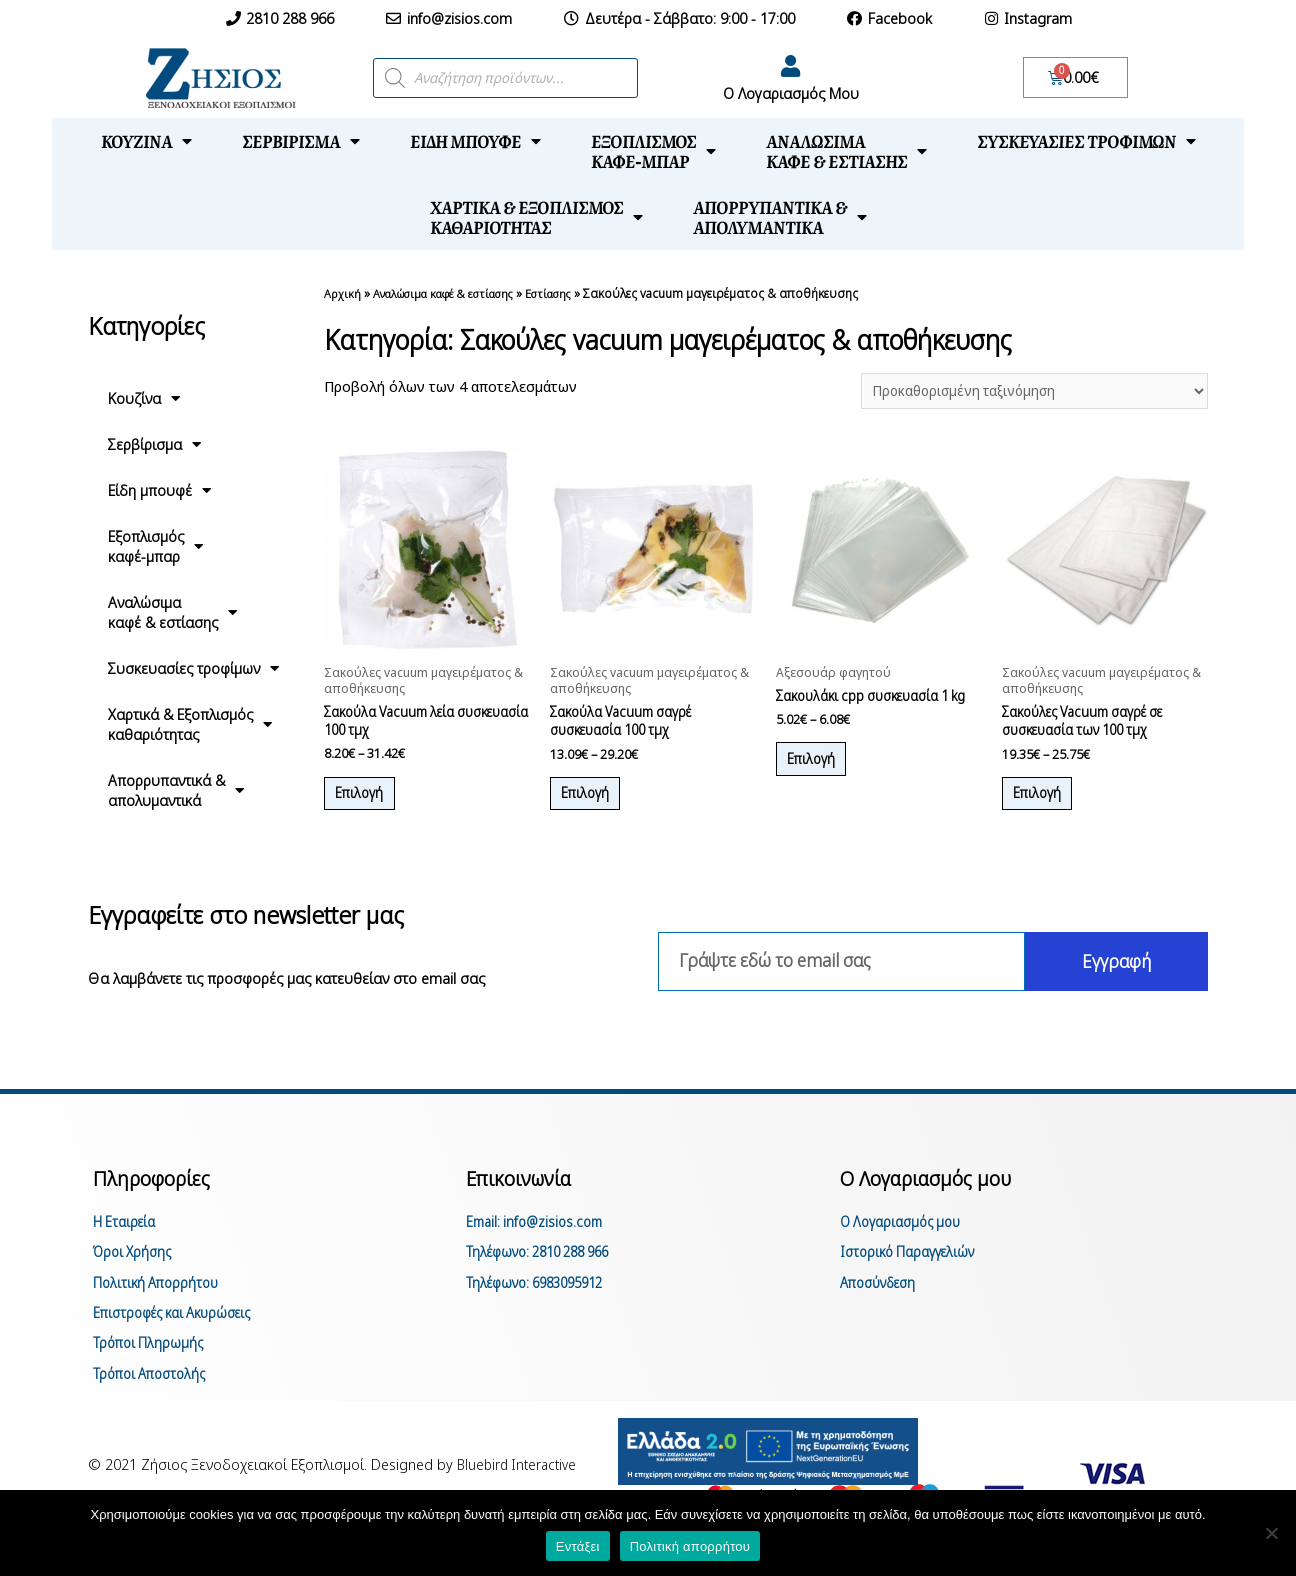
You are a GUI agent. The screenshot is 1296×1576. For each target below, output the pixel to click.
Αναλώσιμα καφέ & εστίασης (454, 293)
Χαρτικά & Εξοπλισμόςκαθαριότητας (536, 217)
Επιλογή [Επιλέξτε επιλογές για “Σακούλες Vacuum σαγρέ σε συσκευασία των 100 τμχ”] (1048, 805)
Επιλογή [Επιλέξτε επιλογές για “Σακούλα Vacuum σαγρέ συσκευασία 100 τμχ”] (596, 805)
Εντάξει (578, 1546)
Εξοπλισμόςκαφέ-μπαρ (653, 151)
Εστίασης (574, 293)
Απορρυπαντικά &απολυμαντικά (780, 217)
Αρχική (343, 293)
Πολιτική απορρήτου (690, 1546)
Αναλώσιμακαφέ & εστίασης (846, 151)
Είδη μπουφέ (475, 141)
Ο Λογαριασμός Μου (791, 93)
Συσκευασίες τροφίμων (1086, 141)
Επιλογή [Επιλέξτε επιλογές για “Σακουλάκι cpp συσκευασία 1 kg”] (822, 788)
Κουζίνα (146, 141)
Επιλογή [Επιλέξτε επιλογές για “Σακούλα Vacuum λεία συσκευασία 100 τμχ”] (370, 805)
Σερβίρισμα (301, 141)
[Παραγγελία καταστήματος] (1023, 392)
